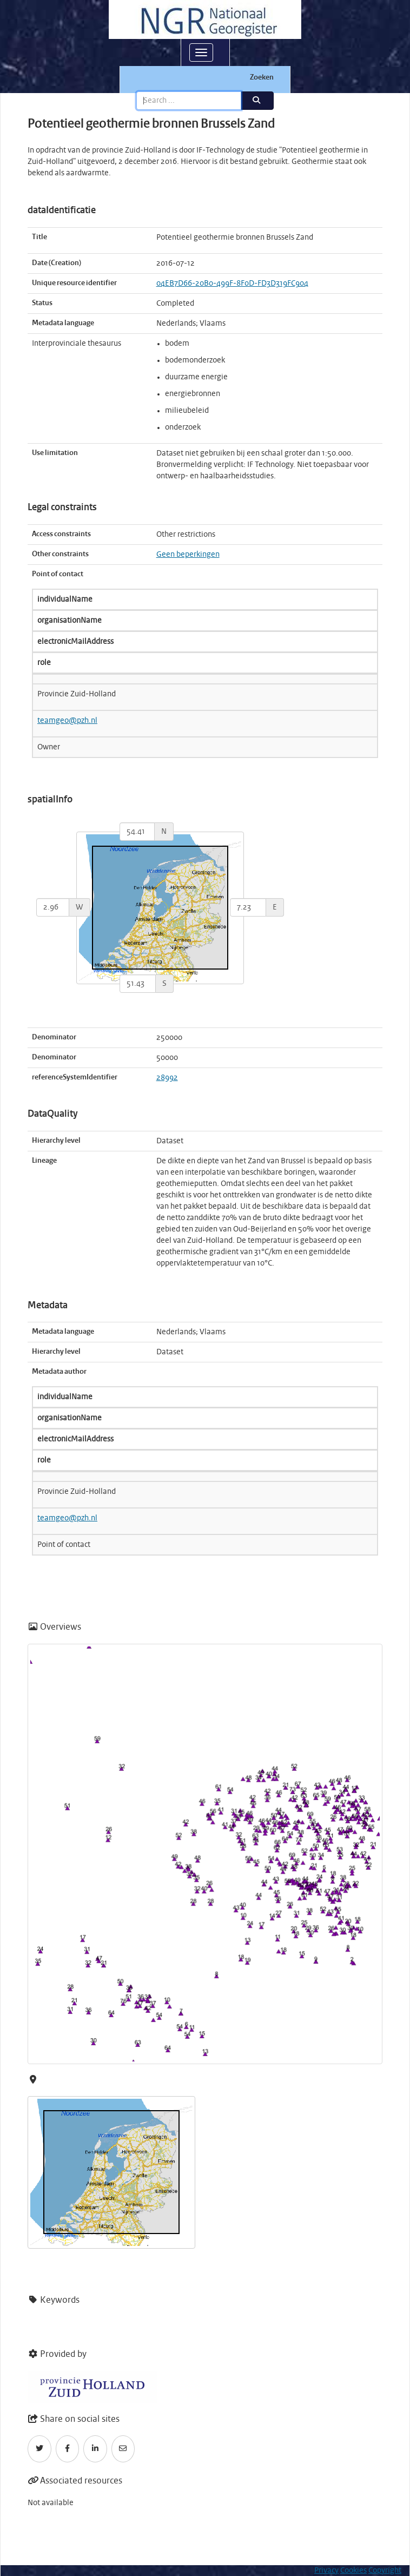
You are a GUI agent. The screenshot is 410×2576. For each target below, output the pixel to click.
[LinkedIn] (95, 2448)
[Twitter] (39, 2448)
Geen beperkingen (188, 554)
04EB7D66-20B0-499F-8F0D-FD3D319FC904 (232, 283)
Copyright (384, 2570)
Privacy (326, 2570)
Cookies (353, 2570)
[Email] (123, 2448)
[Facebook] (68, 2448)
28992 (167, 1078)
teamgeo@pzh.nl (67, 720)
